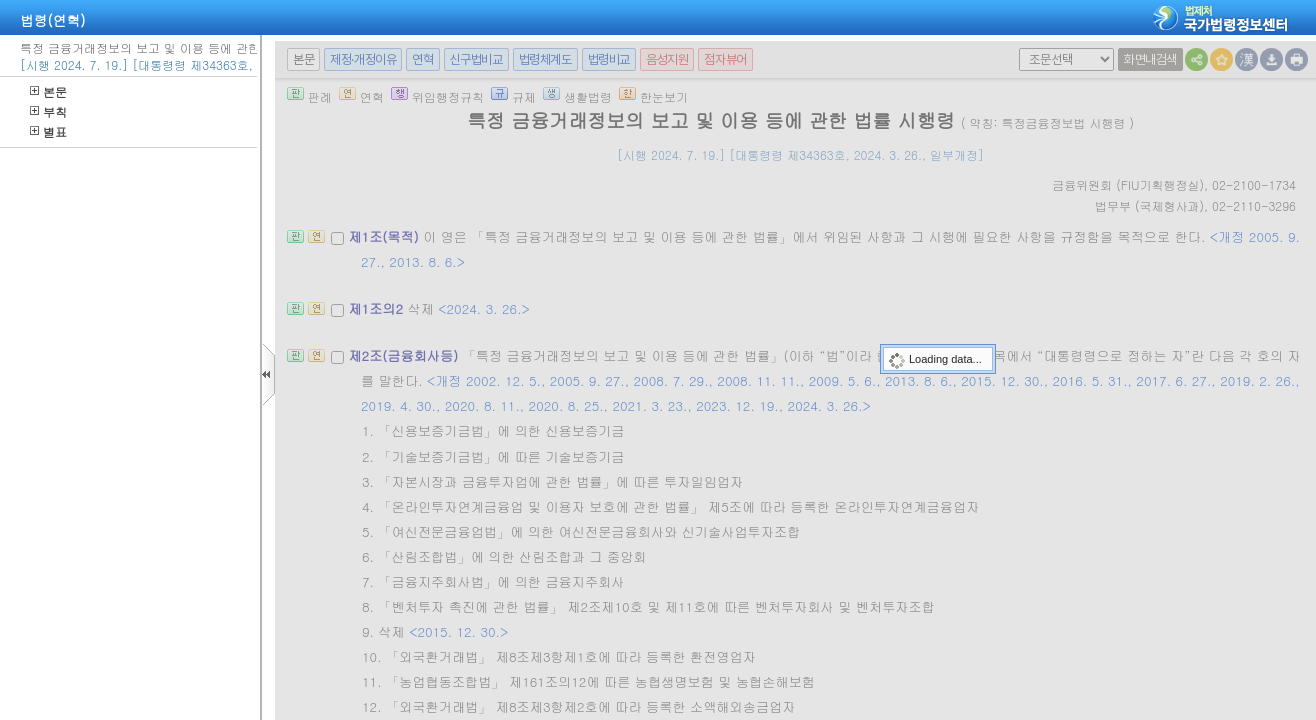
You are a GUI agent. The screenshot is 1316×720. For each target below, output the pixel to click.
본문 (48, 91)
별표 (48, 131)
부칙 (48, 111)
